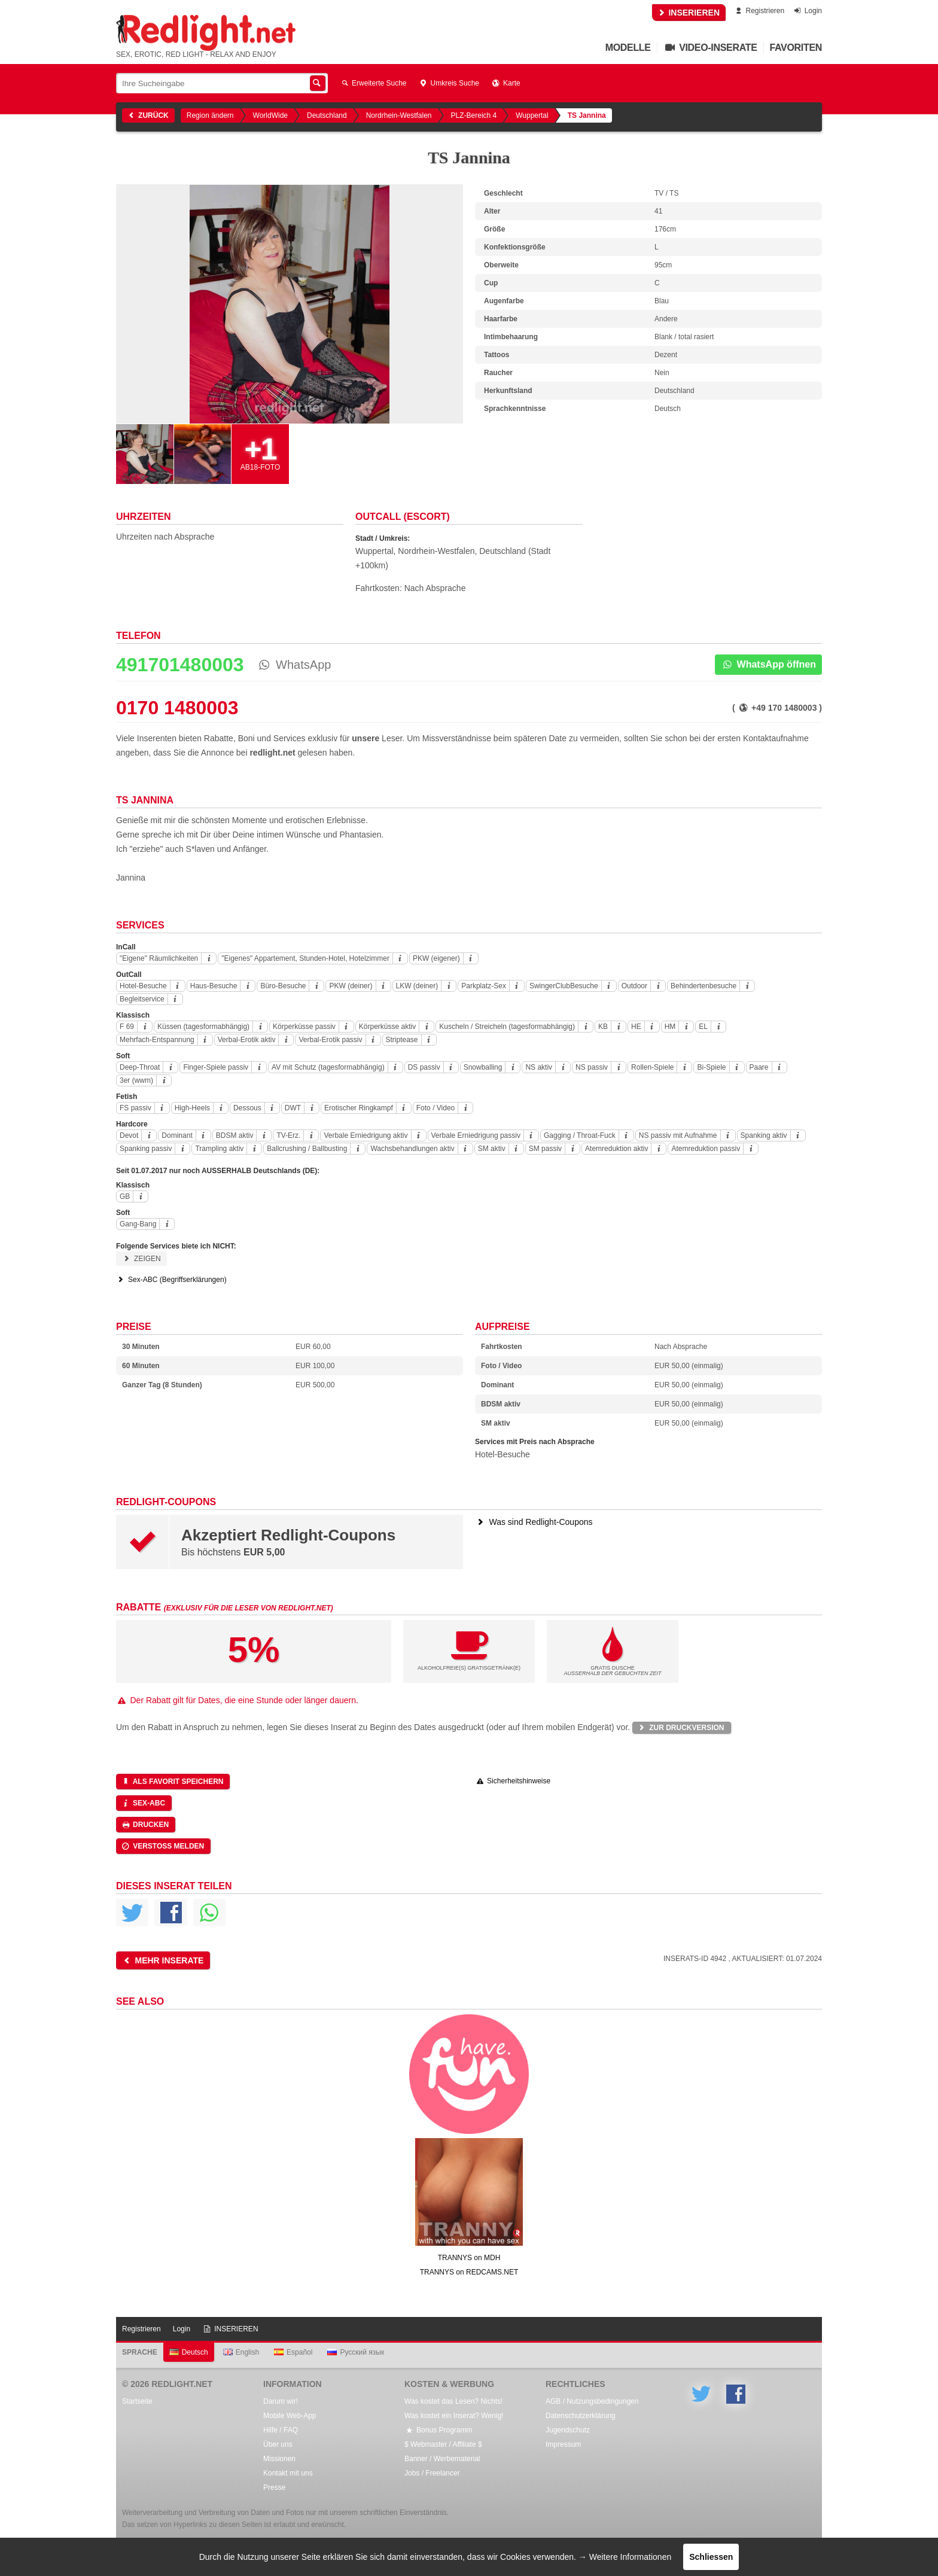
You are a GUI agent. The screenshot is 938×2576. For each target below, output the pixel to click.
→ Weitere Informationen (624, 2557)
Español (293, 2352)
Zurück (147, 115)
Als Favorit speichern (172, 1781)
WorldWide (270, 115)
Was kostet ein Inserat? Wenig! (453, 2415)
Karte (505, 83)
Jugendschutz (568, 2430)
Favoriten (796, 47)
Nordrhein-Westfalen (399, 115)
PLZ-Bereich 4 (474, 115)
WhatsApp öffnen (768, 664)
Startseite (137, 2401)
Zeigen (141, 1258)
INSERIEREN (689, 12)
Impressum (563, 2444)
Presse (274, 2487)
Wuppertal (532, 115)
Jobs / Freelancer (432, 2473)
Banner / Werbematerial (442, 2459)
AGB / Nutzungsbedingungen (592, 2401)
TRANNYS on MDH (469, 2258)
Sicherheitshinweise (512, 1781)
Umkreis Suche (449, 83)
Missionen (279, 2459)
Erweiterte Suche (373, 83)
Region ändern (210, 115)
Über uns (278, 2444)
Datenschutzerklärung (581, 2415)
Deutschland (327, 115)
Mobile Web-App (289, 2415)
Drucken (145, 1824)
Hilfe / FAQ (280, 2430)
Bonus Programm (438, 2430)
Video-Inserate (710, 47)
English (241, 2352)
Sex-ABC (143, 1803)
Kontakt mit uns (288, 2473)
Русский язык (355, 2352)
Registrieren (758, 11)
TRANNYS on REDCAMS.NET (469, 2272)
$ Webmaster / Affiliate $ (443, 2444)
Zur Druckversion (680, 1728)
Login (807, 11)
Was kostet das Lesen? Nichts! (453, 2401)
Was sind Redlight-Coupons (534, 1522)
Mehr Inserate (162, 1960)
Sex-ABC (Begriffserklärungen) (171, 1279)
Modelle (628, 47)
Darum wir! (280, 2401)
